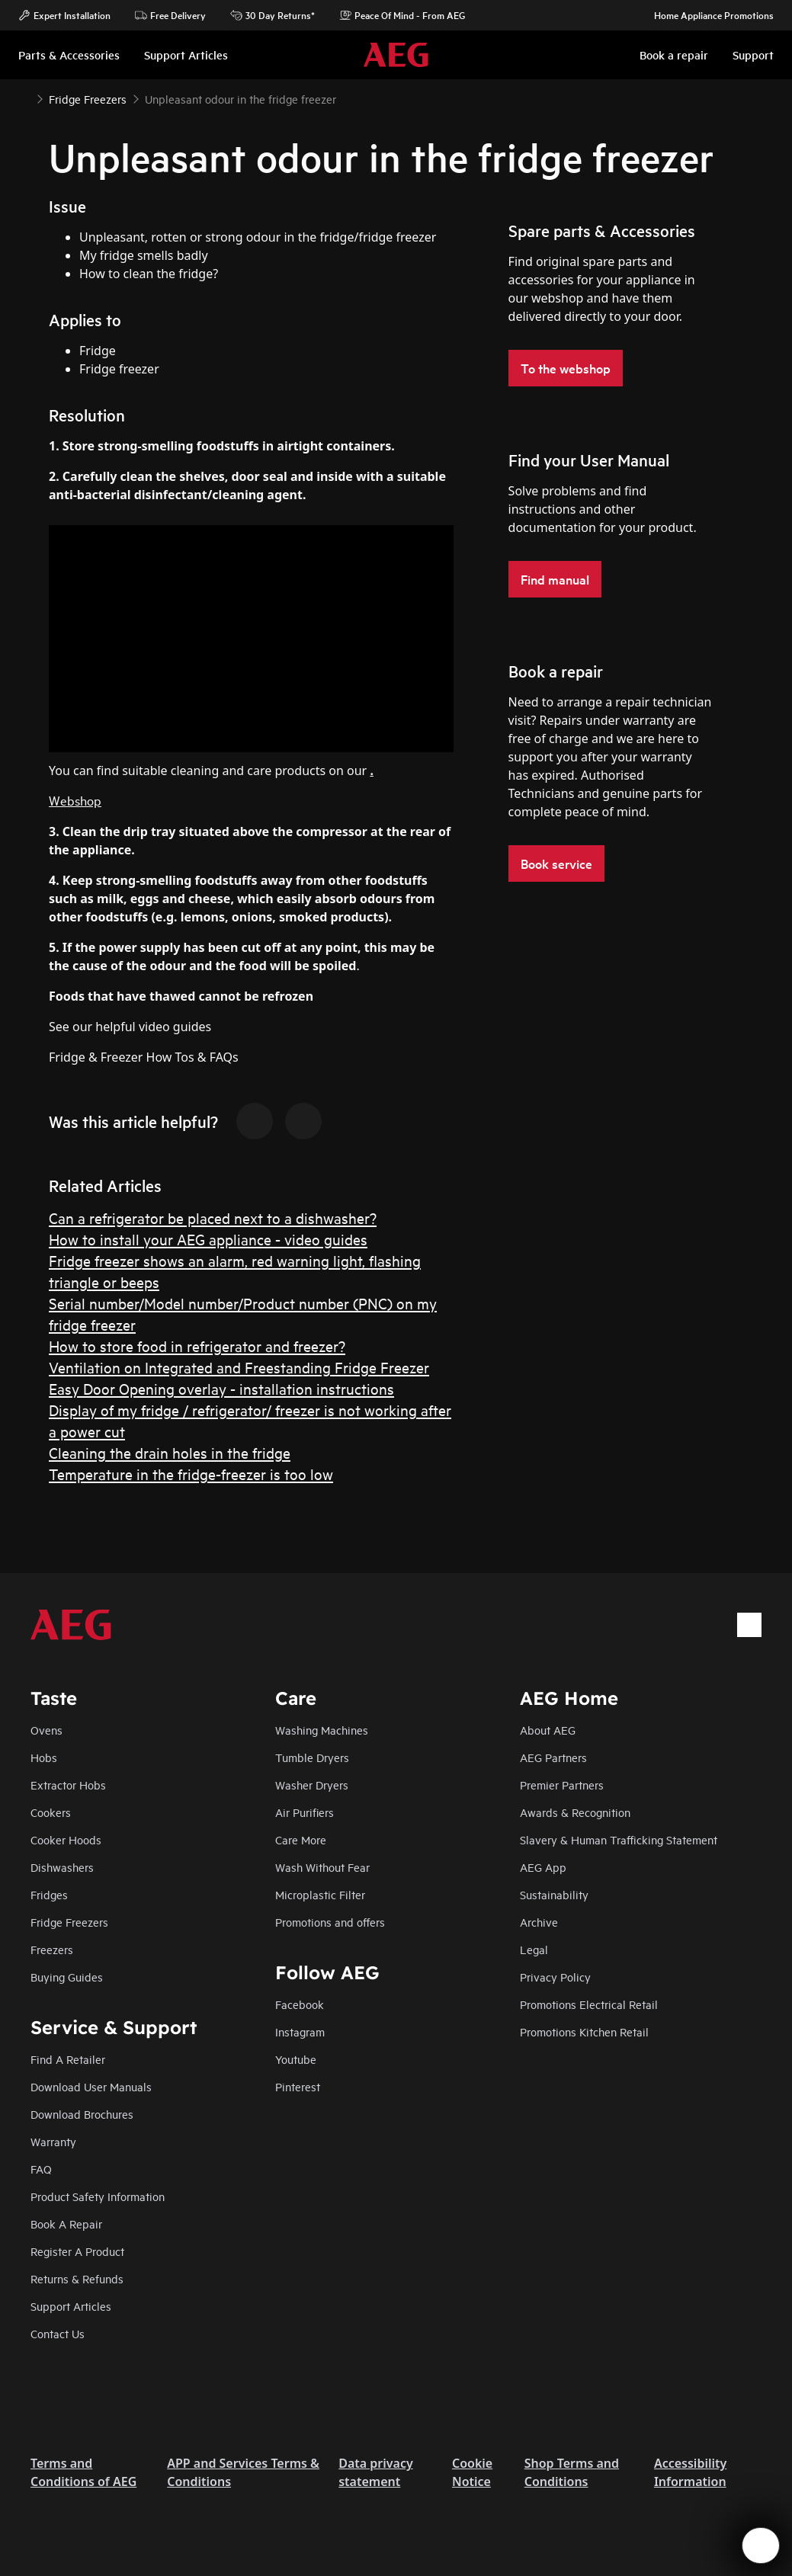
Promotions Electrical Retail (589, 2004)
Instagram (300, 2031)
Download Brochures (81, 2114)
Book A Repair (66, 2223)
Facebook (299, 2004)
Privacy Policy (555, 1976)
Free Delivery (170, 15)
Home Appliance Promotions (706, 15)
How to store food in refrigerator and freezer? (197, 1345)
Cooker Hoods (65, 1839)
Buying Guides (66, 1976)
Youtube (295, 2059)
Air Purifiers (304, 1812)
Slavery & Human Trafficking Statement (618, 1839)
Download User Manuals (91, 2086)
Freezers (51, 1949)
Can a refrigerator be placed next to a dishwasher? (213, 1217)
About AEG (548, 1729)
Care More (300, 1839)
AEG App (543, 1867)
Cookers (50, 1812)
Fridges (49, 1894)
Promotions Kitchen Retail (584, 2031)
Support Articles (70, 2306)
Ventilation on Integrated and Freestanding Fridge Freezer (239, 1366)
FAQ (41, 2168)
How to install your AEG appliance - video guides (208, 1238)
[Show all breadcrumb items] (24, 97)
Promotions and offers (330, 1921)
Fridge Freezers (69, 1921)
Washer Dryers (311, 1784)
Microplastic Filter (320, 1894)
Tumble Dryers (312, 1757)
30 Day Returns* (272, 15)
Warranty (53, 2141)
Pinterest (297, 2086)
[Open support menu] (761, 2545)
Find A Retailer (67, 2059)
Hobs (43, 1757)
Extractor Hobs (68, 1784)
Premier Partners (562, 1784)
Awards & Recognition (575, 1812)
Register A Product (77, 2251)
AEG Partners (553, 1757)
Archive (539, 1921)
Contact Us (57, 2333)
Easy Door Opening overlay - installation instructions (221, 1388)
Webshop (75, 800)
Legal (534, 1949)
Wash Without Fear (322, 1867)
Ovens (46, 1729)
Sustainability (554, 1894)
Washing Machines (321, 1729)
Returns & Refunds (76, 2278)
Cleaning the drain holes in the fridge (169, 1452)
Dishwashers (62, 1867)
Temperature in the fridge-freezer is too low (191, 1473)
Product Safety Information (97, 2196)
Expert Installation (64, 15)
